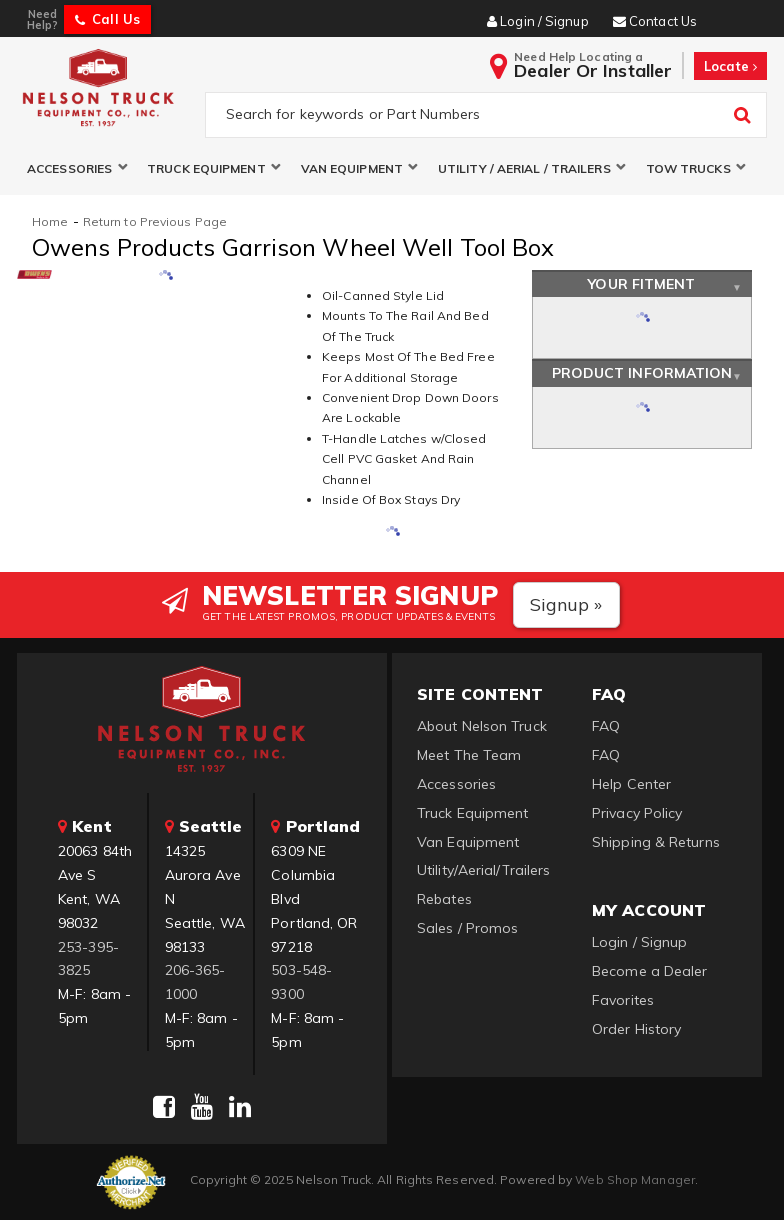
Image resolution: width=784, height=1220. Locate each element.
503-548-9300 (301, 983)
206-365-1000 (195, 983)
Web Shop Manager (635, 1179)
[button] (77, 168)
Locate (730, 66)
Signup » (566, 604)
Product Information (642, 374)
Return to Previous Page (155, 221)
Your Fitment (641, 284)
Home (50, 221)
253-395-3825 (88, 959)
